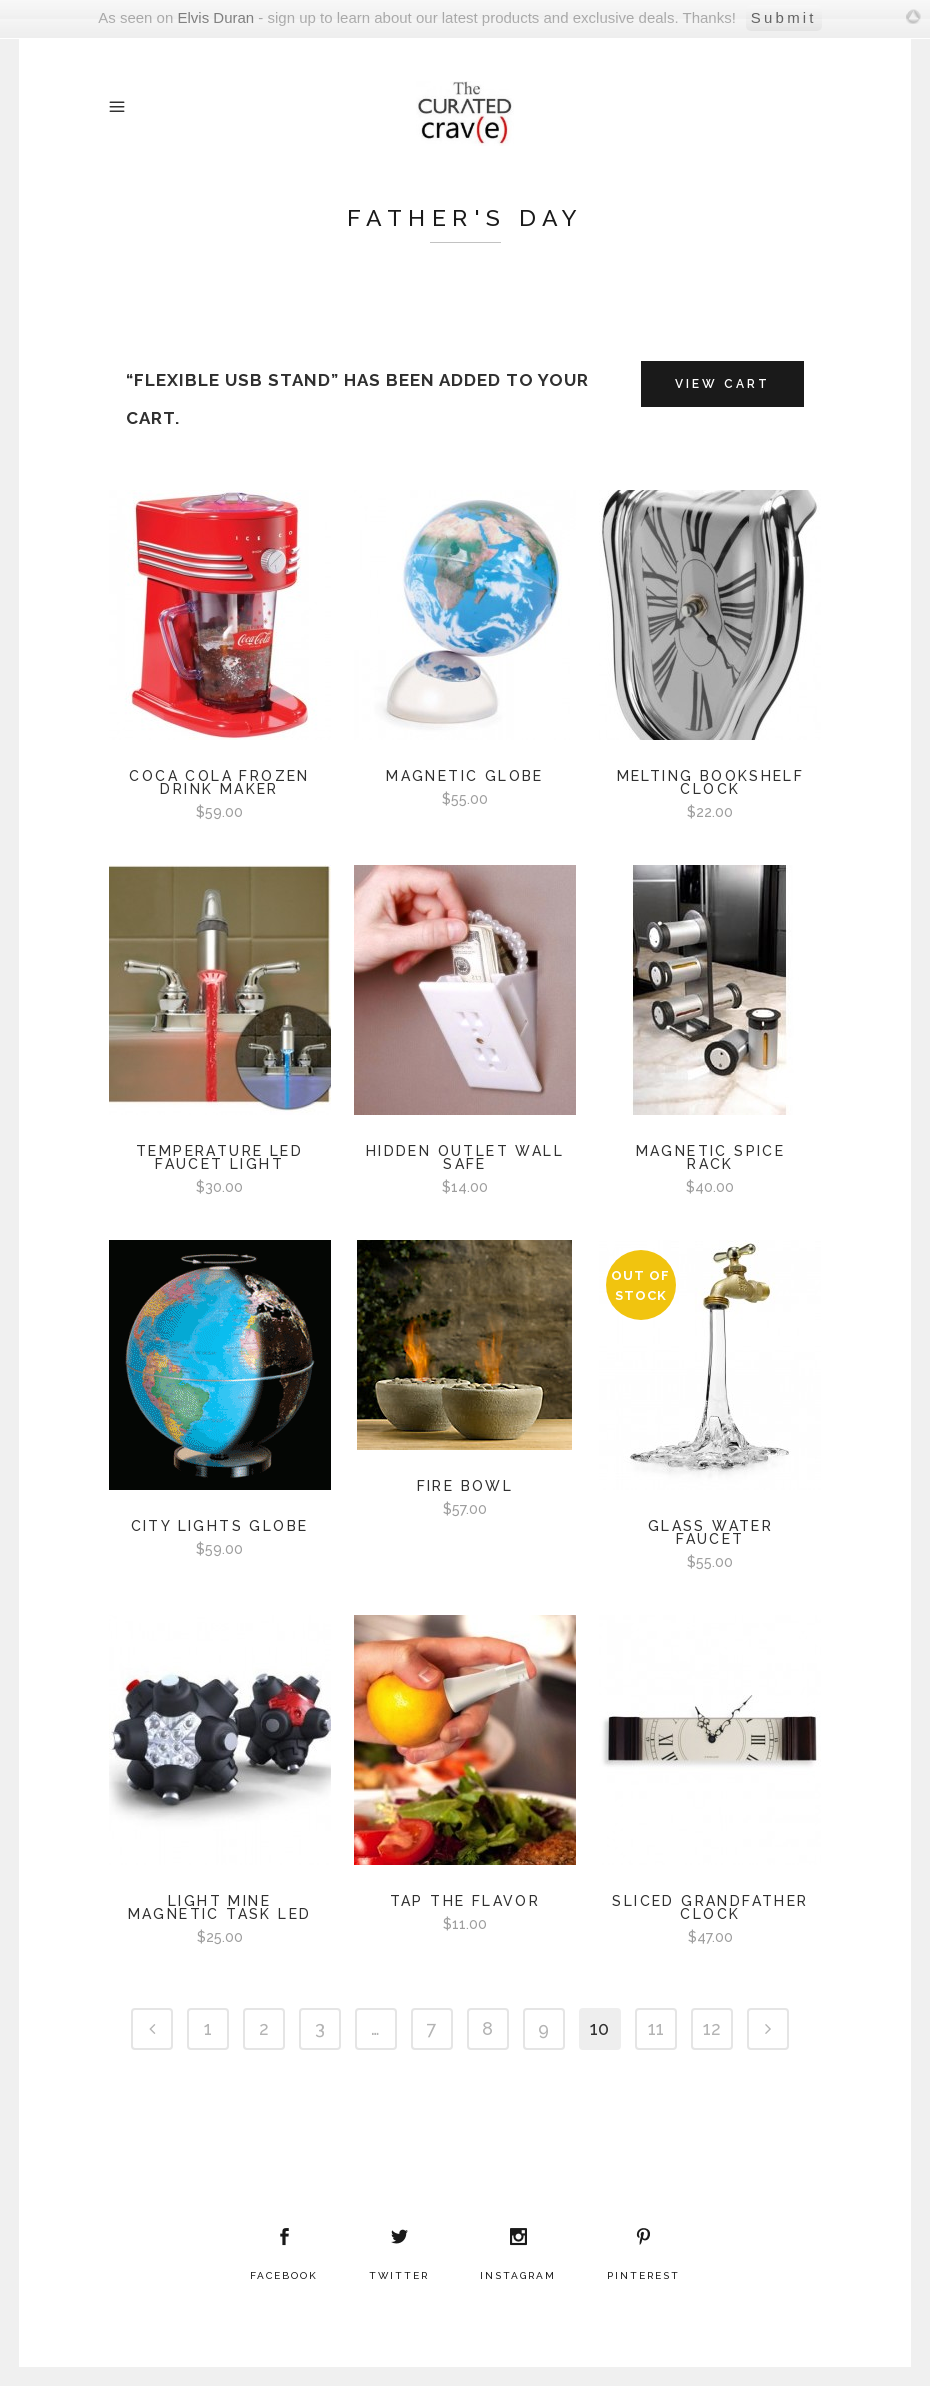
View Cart (722, 384)
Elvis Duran (215, 17)
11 (656, 2028)
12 (712, 2028)
